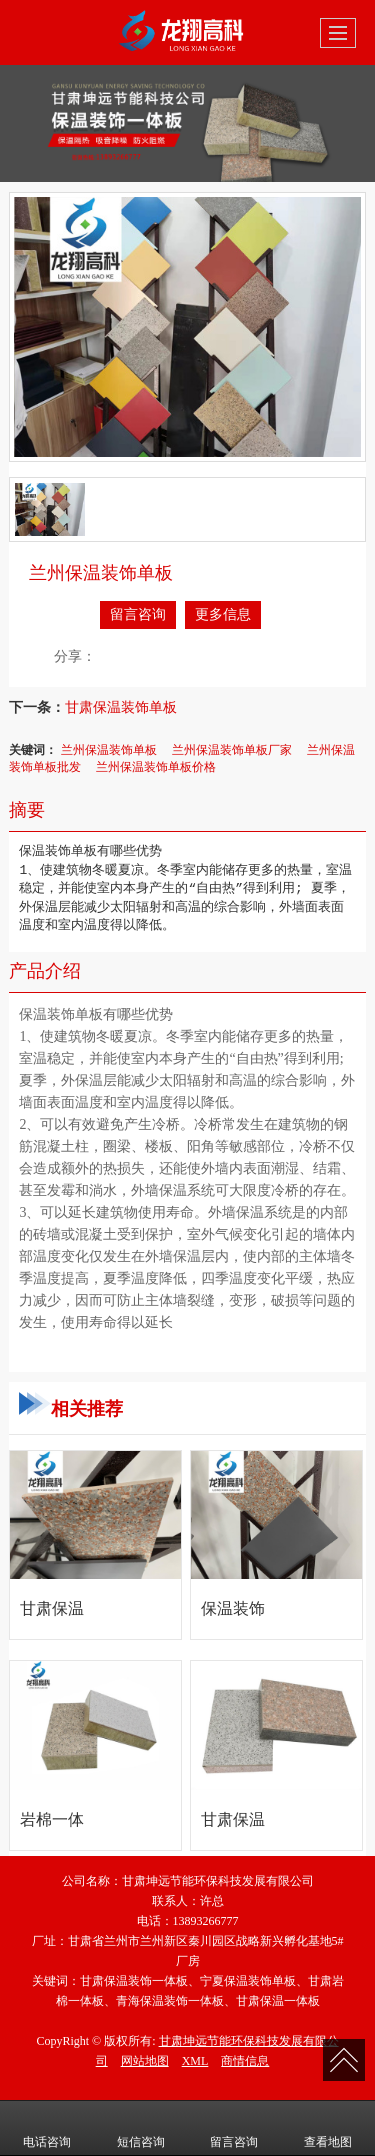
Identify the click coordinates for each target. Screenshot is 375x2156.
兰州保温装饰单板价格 (156, 767)
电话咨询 (47, 2128)
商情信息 (245, 2061)
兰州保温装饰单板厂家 (232, 750)
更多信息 (223, 614)
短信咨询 (141, 2128)
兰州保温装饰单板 (109, 750)
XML (195, 2061)
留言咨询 (138, 614)
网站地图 (145, 2061)
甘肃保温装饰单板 (121, 707)
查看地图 (328, 2128)
